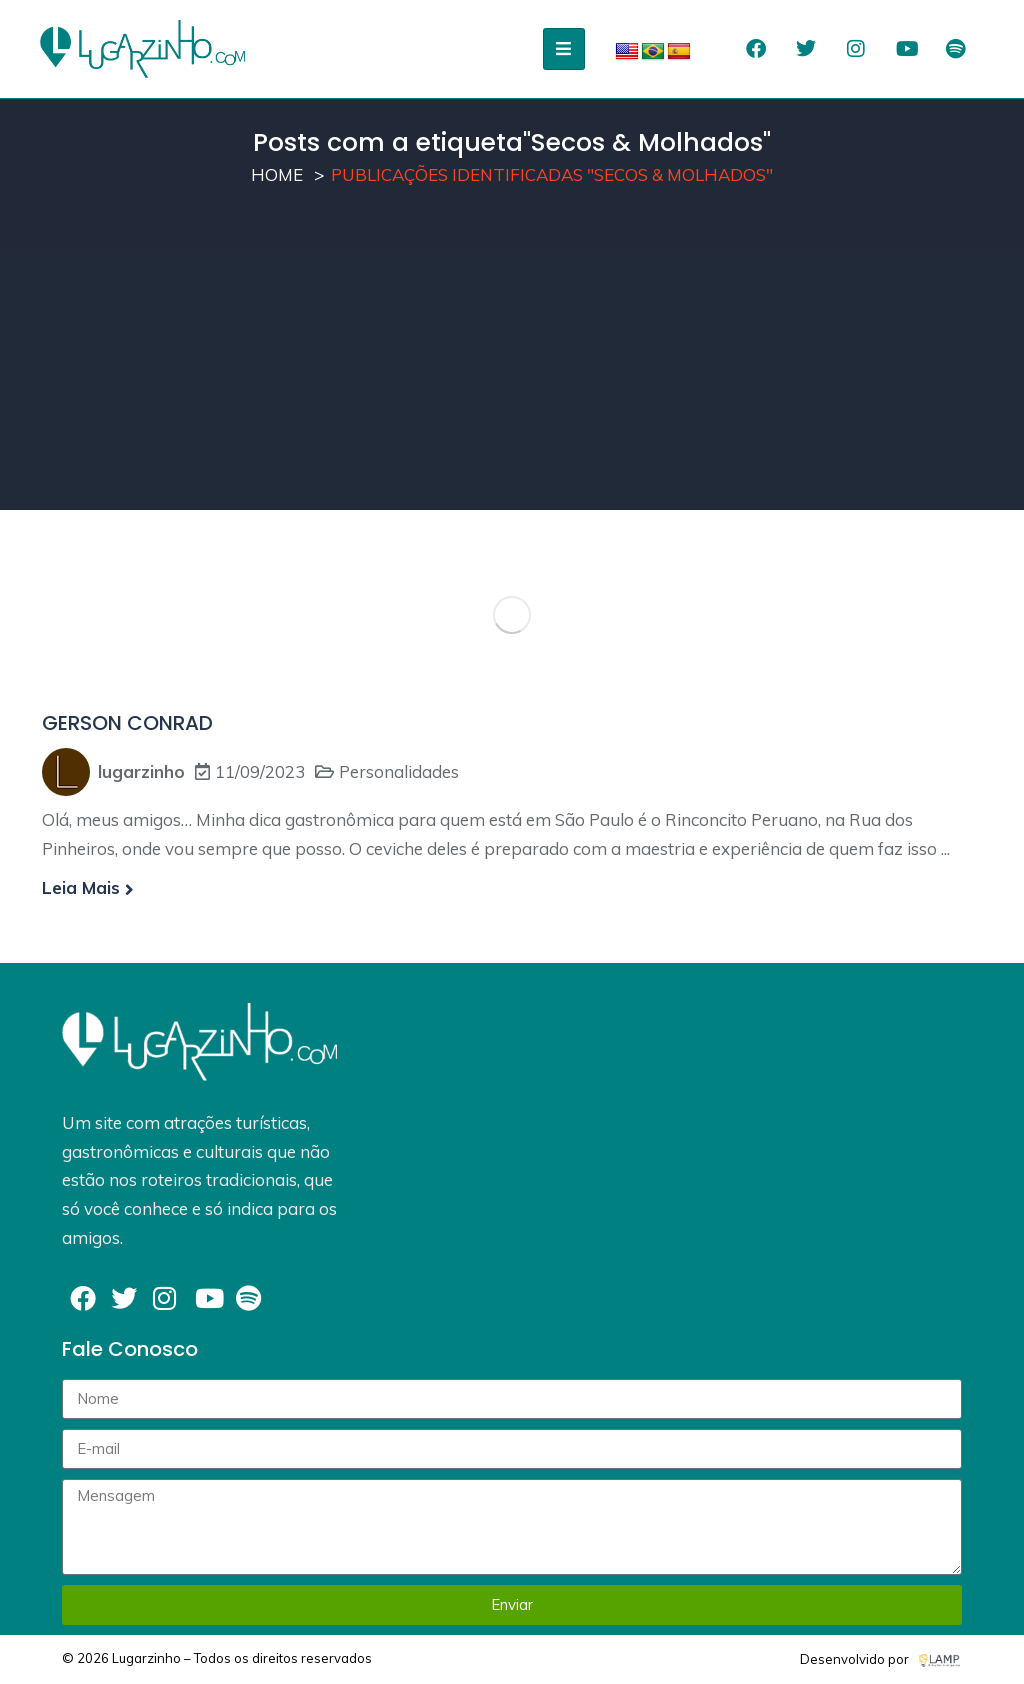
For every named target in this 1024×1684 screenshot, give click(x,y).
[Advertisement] (512, 370)
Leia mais (88, 887)
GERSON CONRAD (127, 723)
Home (277, 174)
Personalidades (399, 771)
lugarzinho (141, 771)
